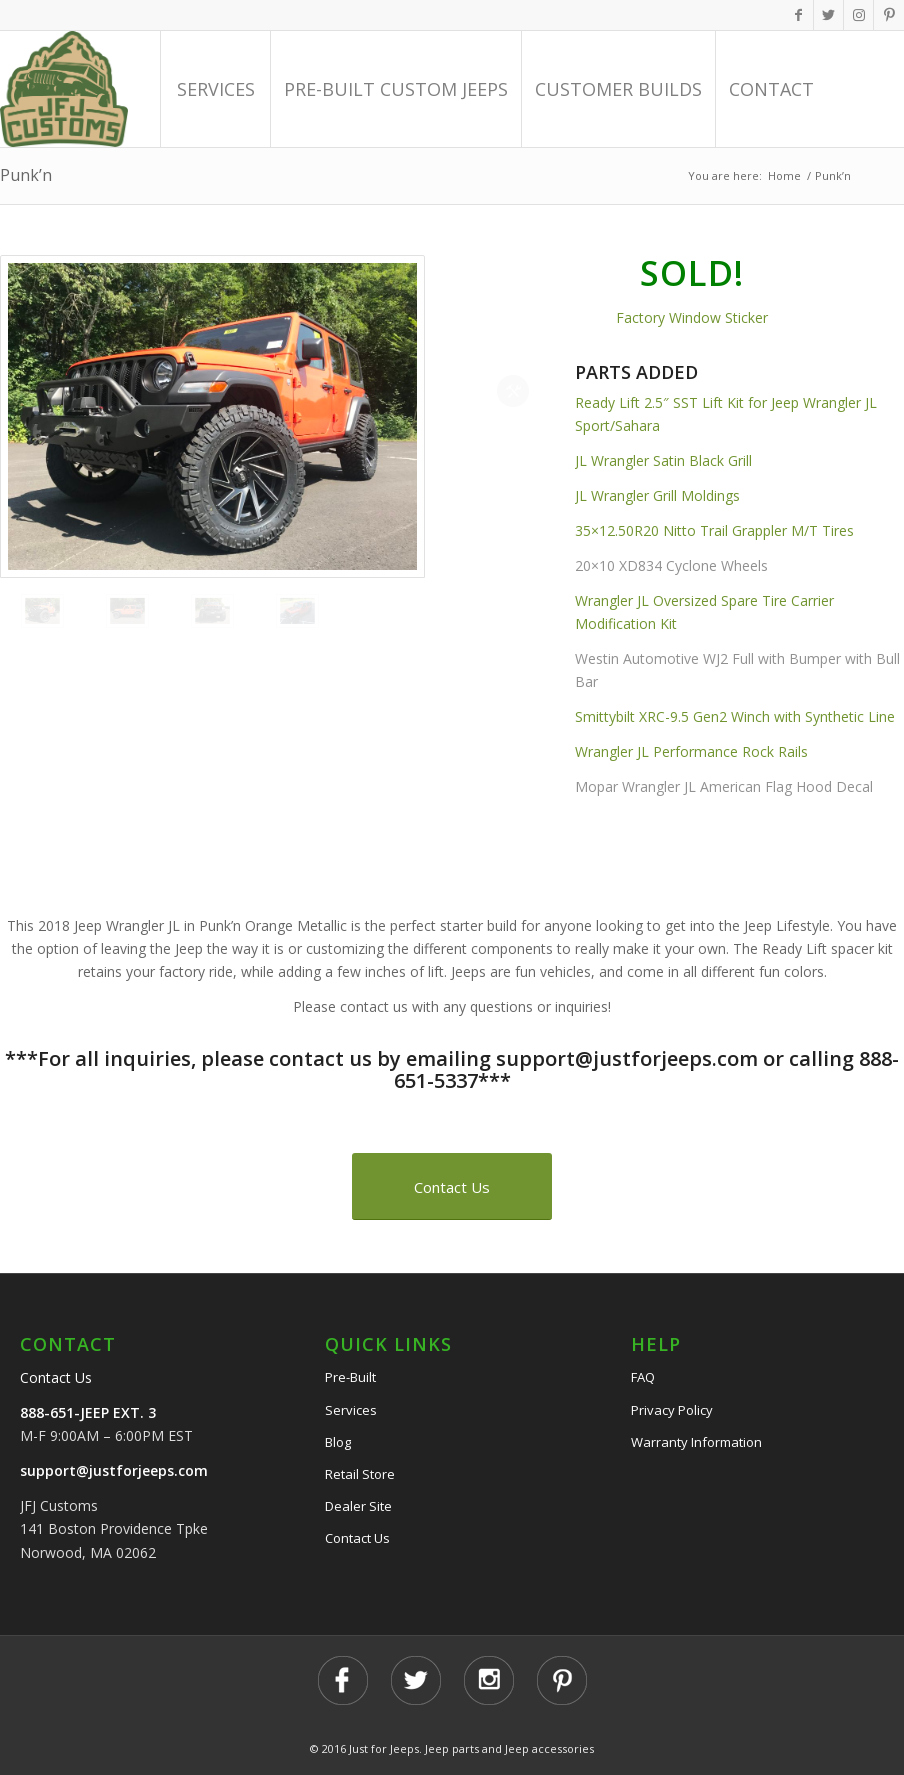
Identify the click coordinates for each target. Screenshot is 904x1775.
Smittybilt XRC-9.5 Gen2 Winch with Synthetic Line (735, 716)
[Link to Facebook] (798, 15)
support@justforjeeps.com (114, 1470)
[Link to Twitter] (828, 15)
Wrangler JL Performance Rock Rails (693, 751)
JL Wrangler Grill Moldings (657, 495)
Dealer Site (358, 1506)
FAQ (643, 1377)
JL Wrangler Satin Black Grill (663, 460)
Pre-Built (350, 1377)
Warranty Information (696, 1442)
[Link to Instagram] (858, 15)
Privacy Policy (672, 1410)
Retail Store (360, 1474)
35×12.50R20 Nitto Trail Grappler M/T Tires (714, 530)
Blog (338, 1442)
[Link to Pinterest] (889, 15)
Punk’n (26, 175)
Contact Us (56, 1377)
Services (351, 1410)
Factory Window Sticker (692, 317)
